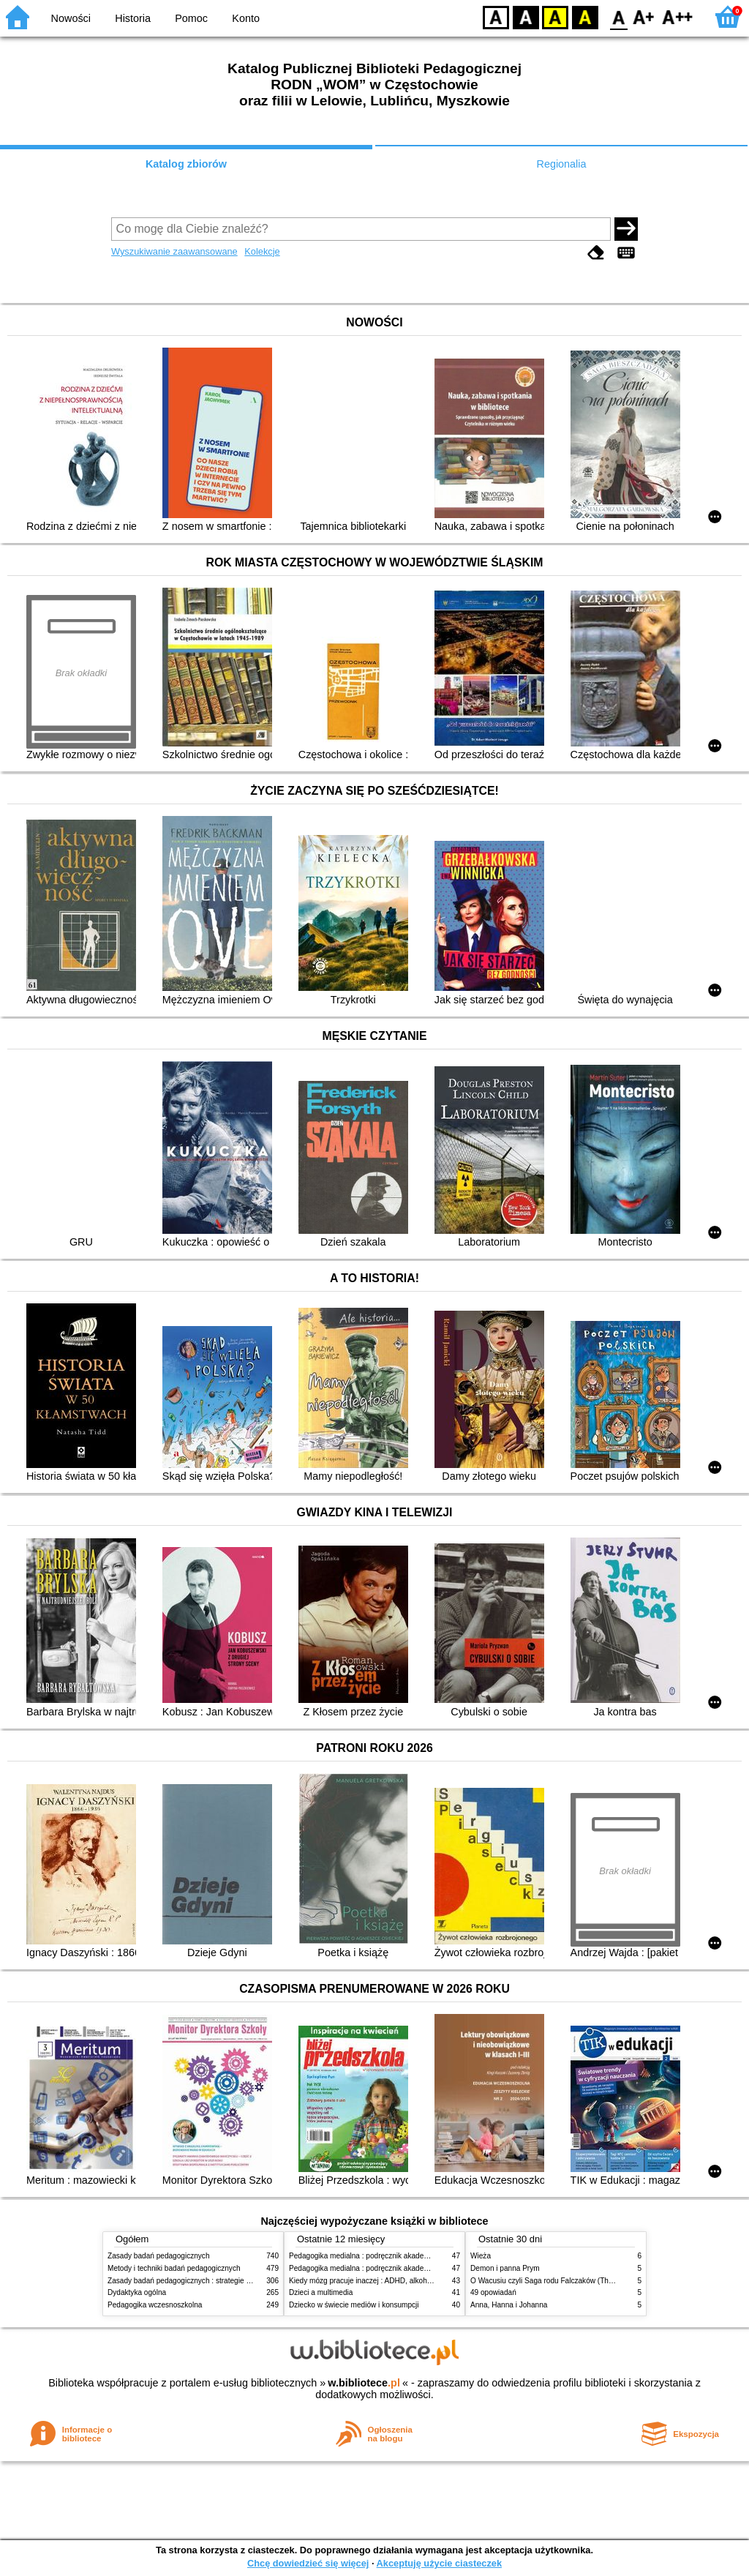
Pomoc (191, 18)
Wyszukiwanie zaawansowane (174, 251)
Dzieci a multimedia (321, 2292)
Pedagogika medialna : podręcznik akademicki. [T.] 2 (375, 2268)
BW (525, 16)
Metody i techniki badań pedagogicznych (174, 2268)
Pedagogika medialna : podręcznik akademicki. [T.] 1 (375, 2256)
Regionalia (561, 164)
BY (584, 16)
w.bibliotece (364, 2383)
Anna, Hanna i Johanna (508, 2305)
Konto (246, 18)
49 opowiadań (493, 2292)
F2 (678, 16)
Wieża (480, 2256)
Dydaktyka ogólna (137, 2292)
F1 (644, 16)
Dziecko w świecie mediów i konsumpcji (354, 2305)
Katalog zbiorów (186, 164)
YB (554, 16)
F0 (618, 16)
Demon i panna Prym (505, 2268)
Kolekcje (261, 251)
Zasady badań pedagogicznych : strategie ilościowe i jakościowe (212, 2281)
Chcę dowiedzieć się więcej (308, 2563)
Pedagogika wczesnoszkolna (155, 2305)
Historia (133, 18)
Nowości (71, 18)
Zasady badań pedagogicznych (159, 2256)
